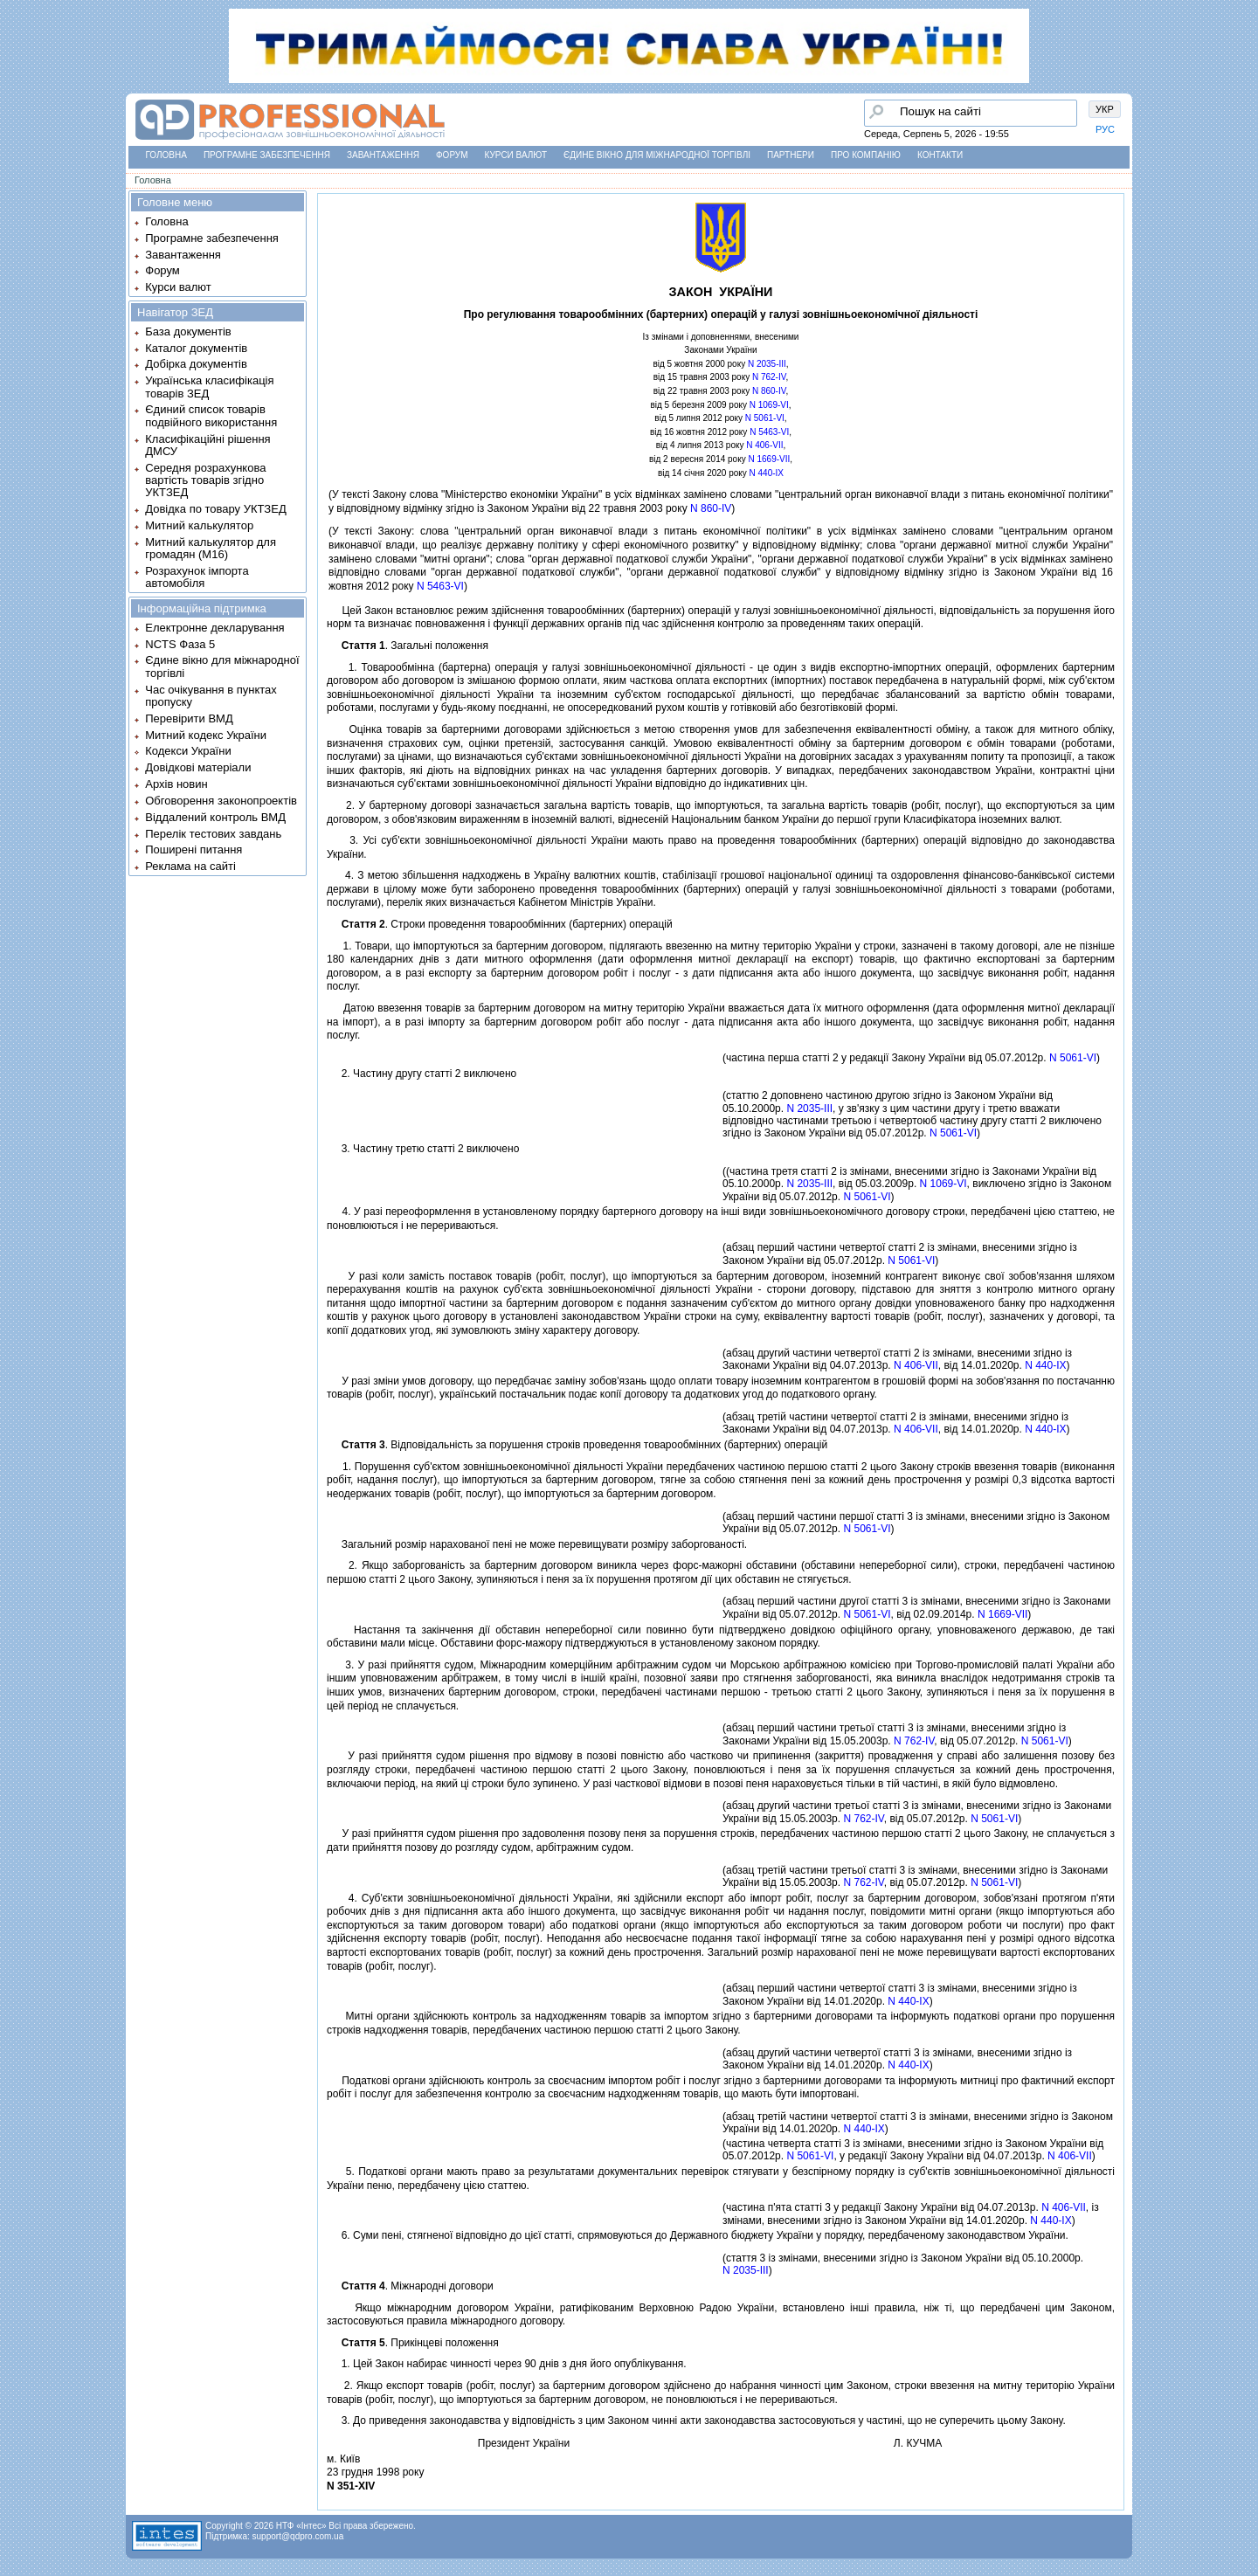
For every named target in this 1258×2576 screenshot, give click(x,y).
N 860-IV (769, 391)
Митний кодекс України (205, 735)
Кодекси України (188, 750)
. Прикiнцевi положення (413, 2343)
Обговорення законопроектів (221, 800)
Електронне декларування (214, 627)
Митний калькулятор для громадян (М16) (210, 548)
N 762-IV (769, 377)
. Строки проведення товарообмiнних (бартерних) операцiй (500, 924)
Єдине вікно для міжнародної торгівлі (656, 155)
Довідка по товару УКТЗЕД (215, 508)
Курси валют (516, 155)
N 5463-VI (769, 432)
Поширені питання (193, 849)
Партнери (790, 155)
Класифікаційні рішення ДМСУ (207, 445)
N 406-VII (764, 445)
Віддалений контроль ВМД (215, 817)
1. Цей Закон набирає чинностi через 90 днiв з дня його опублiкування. (507, 2364)
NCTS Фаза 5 (180, 644)
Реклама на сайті (190, 866)
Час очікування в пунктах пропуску (211, 695)
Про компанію (866, 155)
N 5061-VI (765, 418)
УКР (1105, 109)
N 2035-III (767, 364)
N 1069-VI (769, 405)
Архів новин (176, 784)
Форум (452, 155)
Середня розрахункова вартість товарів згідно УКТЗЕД (205, 480)
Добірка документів (196, 363)
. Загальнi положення (407, 645)
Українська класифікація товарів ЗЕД (209, 386)
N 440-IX (767, 473)
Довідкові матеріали (198, 767)
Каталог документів (196, 348)
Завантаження (383, 155)
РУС (1105, 129)
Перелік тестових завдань (213, 833)
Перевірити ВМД (188, 718)
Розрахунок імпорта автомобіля (196, 577)
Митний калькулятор (199, 525)
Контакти (940, 155)
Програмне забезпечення (267, 155)
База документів (188, 331)
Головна (166, 155)
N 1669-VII (769, 459)
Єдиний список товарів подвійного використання (211, 415)
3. (342, 1665)
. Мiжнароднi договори (410, 2286)
